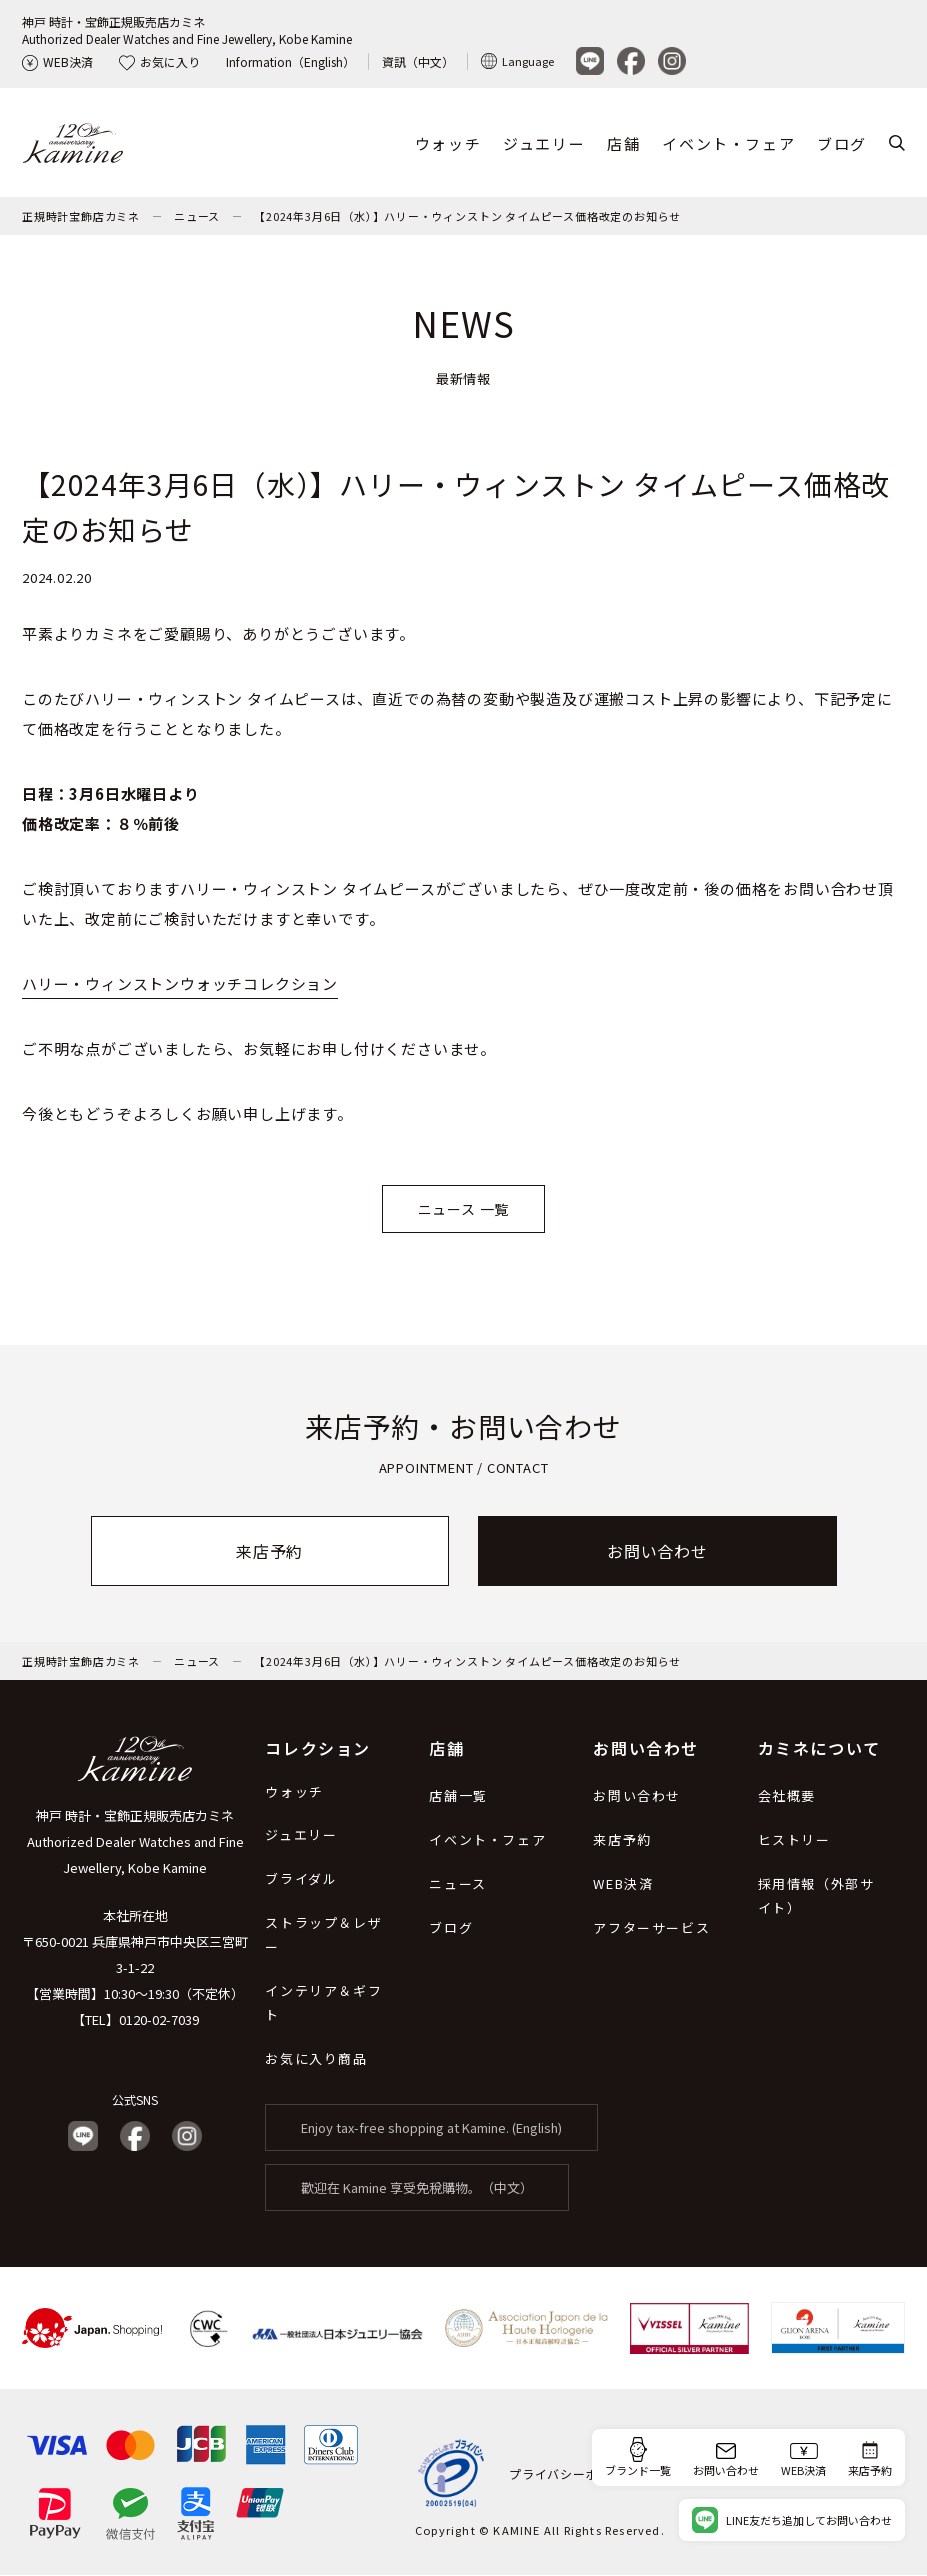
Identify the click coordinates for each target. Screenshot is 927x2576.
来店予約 (269, 1552)
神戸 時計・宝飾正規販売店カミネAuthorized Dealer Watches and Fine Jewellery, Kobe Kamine (187, 30)
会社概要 (787, 1796)
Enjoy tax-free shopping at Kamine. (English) (431, 2128)
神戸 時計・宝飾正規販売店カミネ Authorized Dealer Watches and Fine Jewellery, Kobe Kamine (135, 1842)
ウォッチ (448, 143)
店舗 (623, 143)
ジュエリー (544, 143)
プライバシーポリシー (573, 2473)
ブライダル (301, 1879)
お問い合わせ (657, 1552)
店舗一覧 (458, 1796)
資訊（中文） (418, 61)
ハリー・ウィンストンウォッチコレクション (180, 984)
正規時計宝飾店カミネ (81, 217)
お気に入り (159, 61)
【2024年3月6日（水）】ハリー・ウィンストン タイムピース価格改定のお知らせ (467, 217)
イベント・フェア (728, 143)
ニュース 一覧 (464, 1210)
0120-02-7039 (159, 2020)
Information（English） (290, 61)
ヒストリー (794, 1840)
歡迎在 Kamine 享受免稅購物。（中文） (417, 2188)
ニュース (197, 217)
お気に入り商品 (316, 2059)
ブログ (842, 143)
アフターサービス (651, 1928)
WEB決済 (57, 61)
